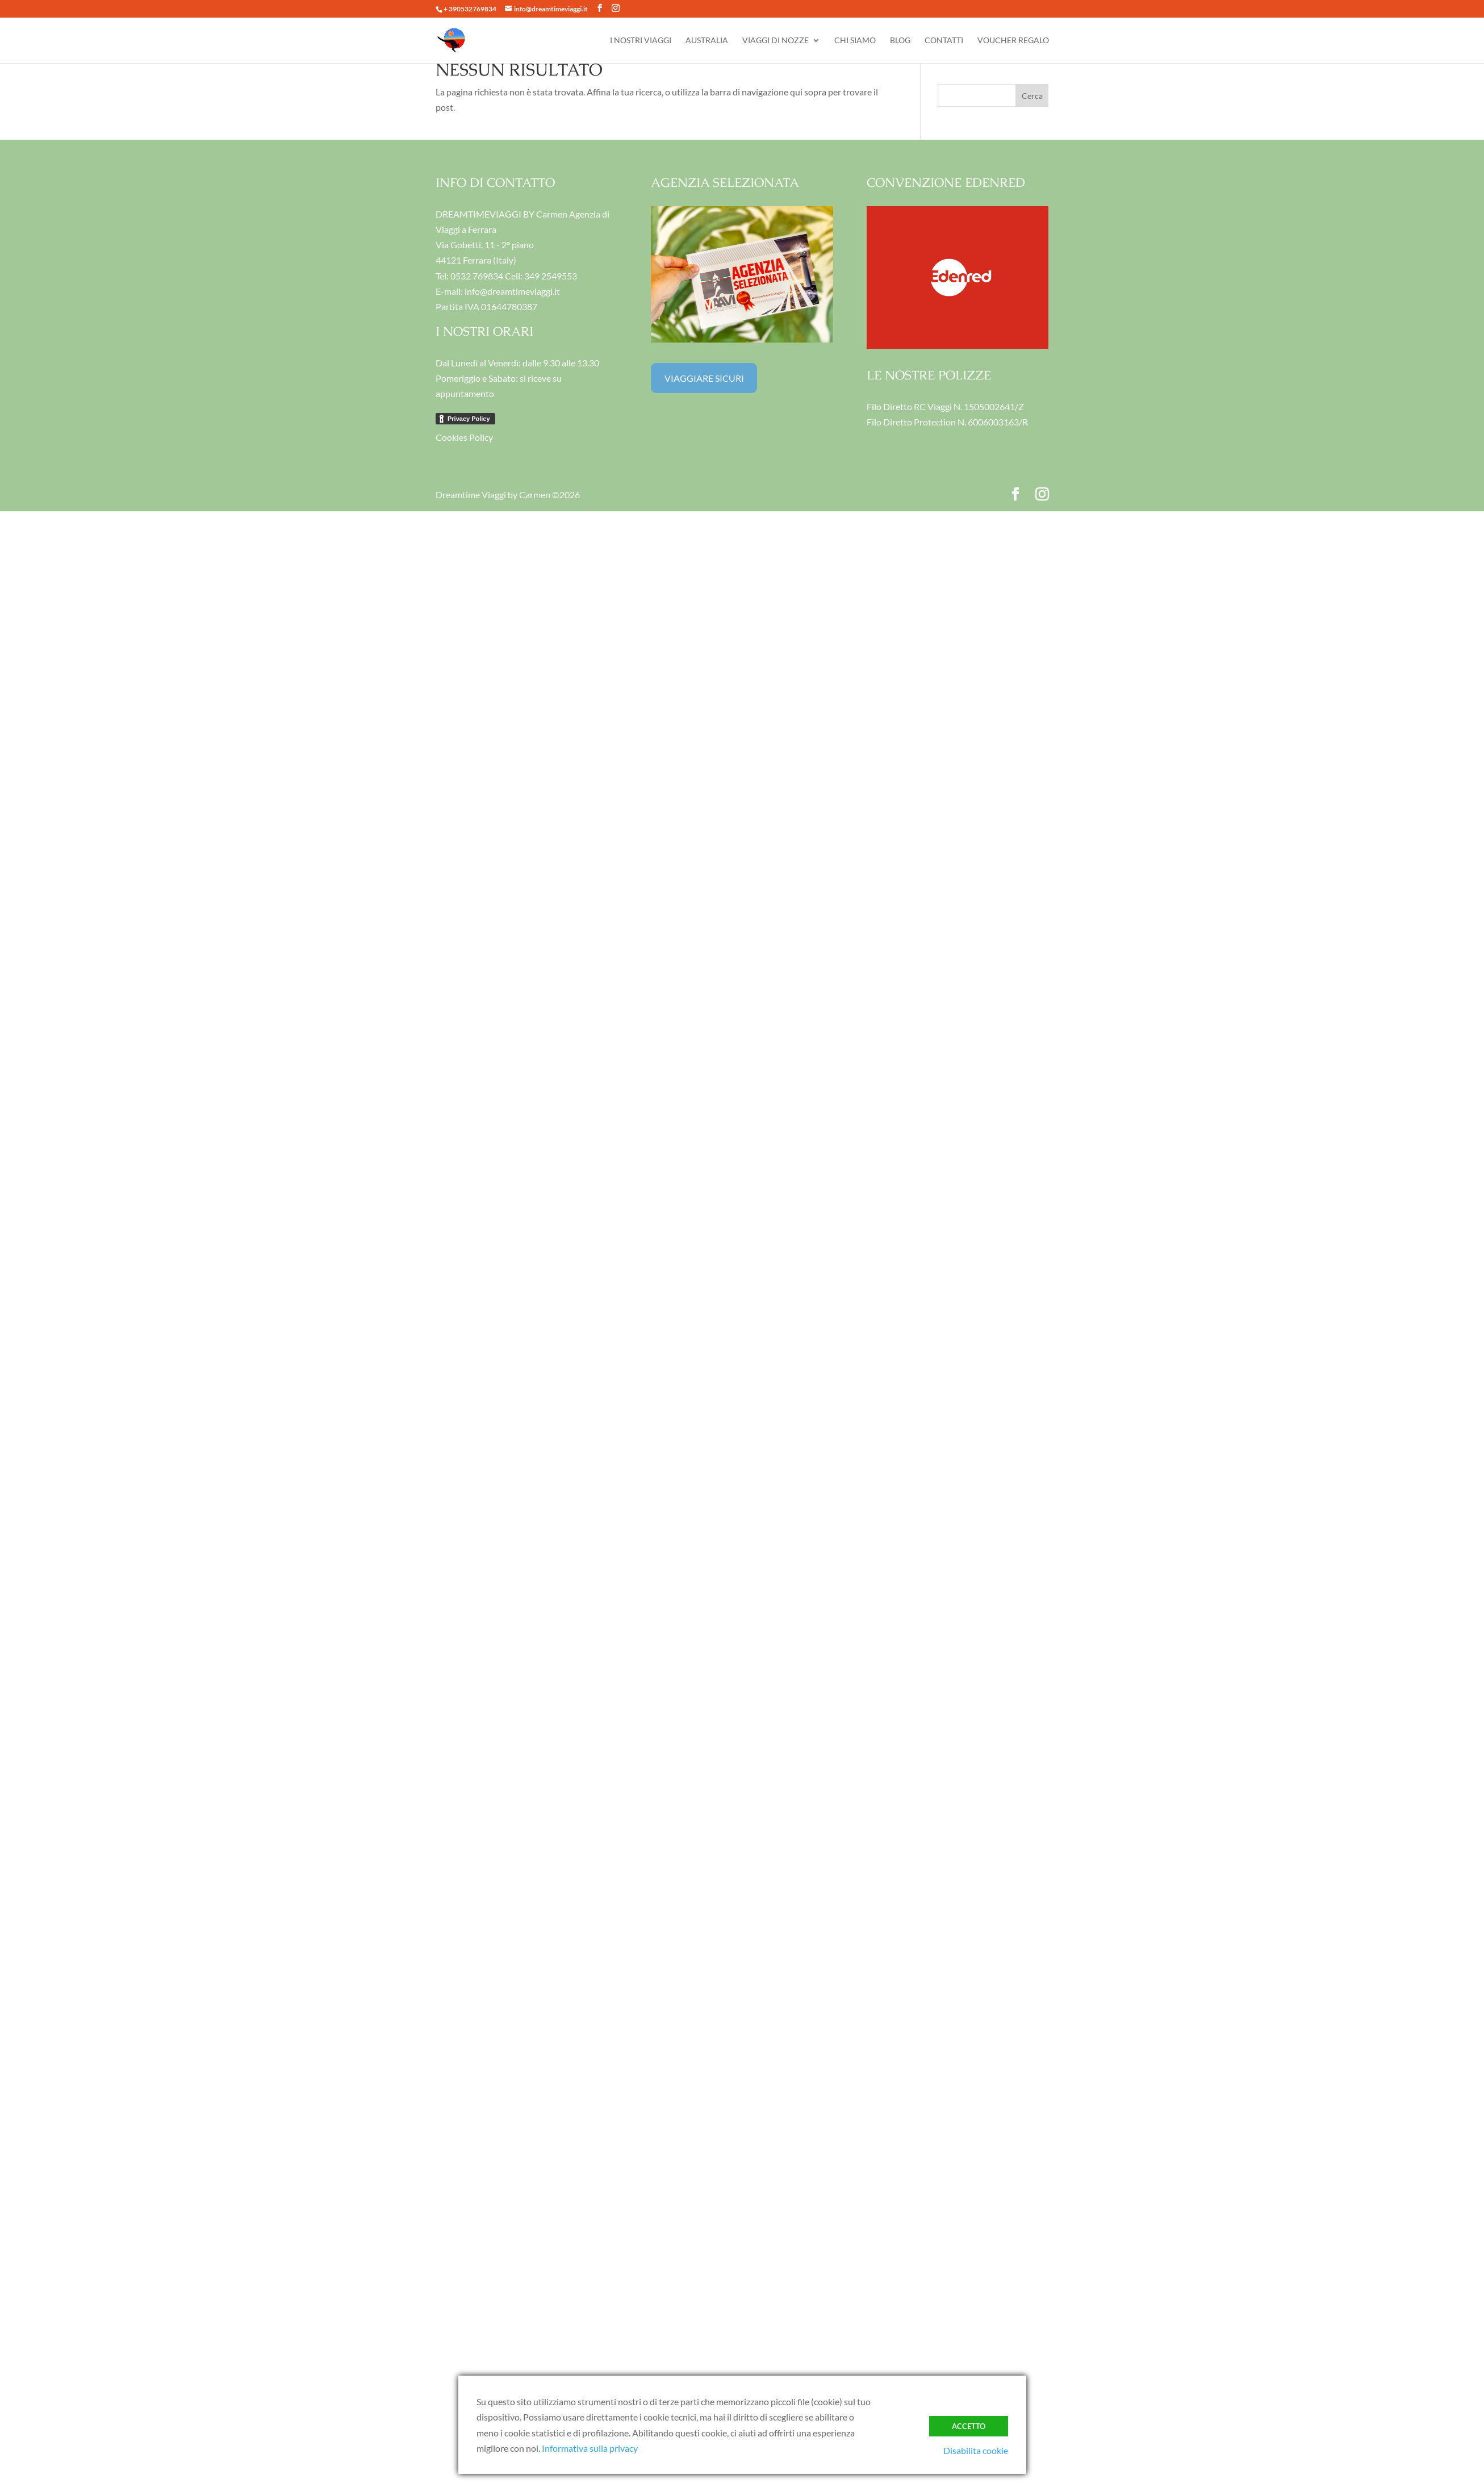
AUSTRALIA (706, 40)
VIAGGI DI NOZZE (775, 40)
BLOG (900, 40)
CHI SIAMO (855, 40)
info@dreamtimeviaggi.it (512, 291)
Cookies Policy (464, 437)
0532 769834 (476, 275)
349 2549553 (550, 275)
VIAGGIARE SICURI (704, 378)
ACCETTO (968, 2426)
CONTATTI (944, 40)
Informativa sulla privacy (590, 2448)
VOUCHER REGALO (1013, 40)
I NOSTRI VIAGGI (640, 40)
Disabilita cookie (975, 2450)
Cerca (1032, 96)
